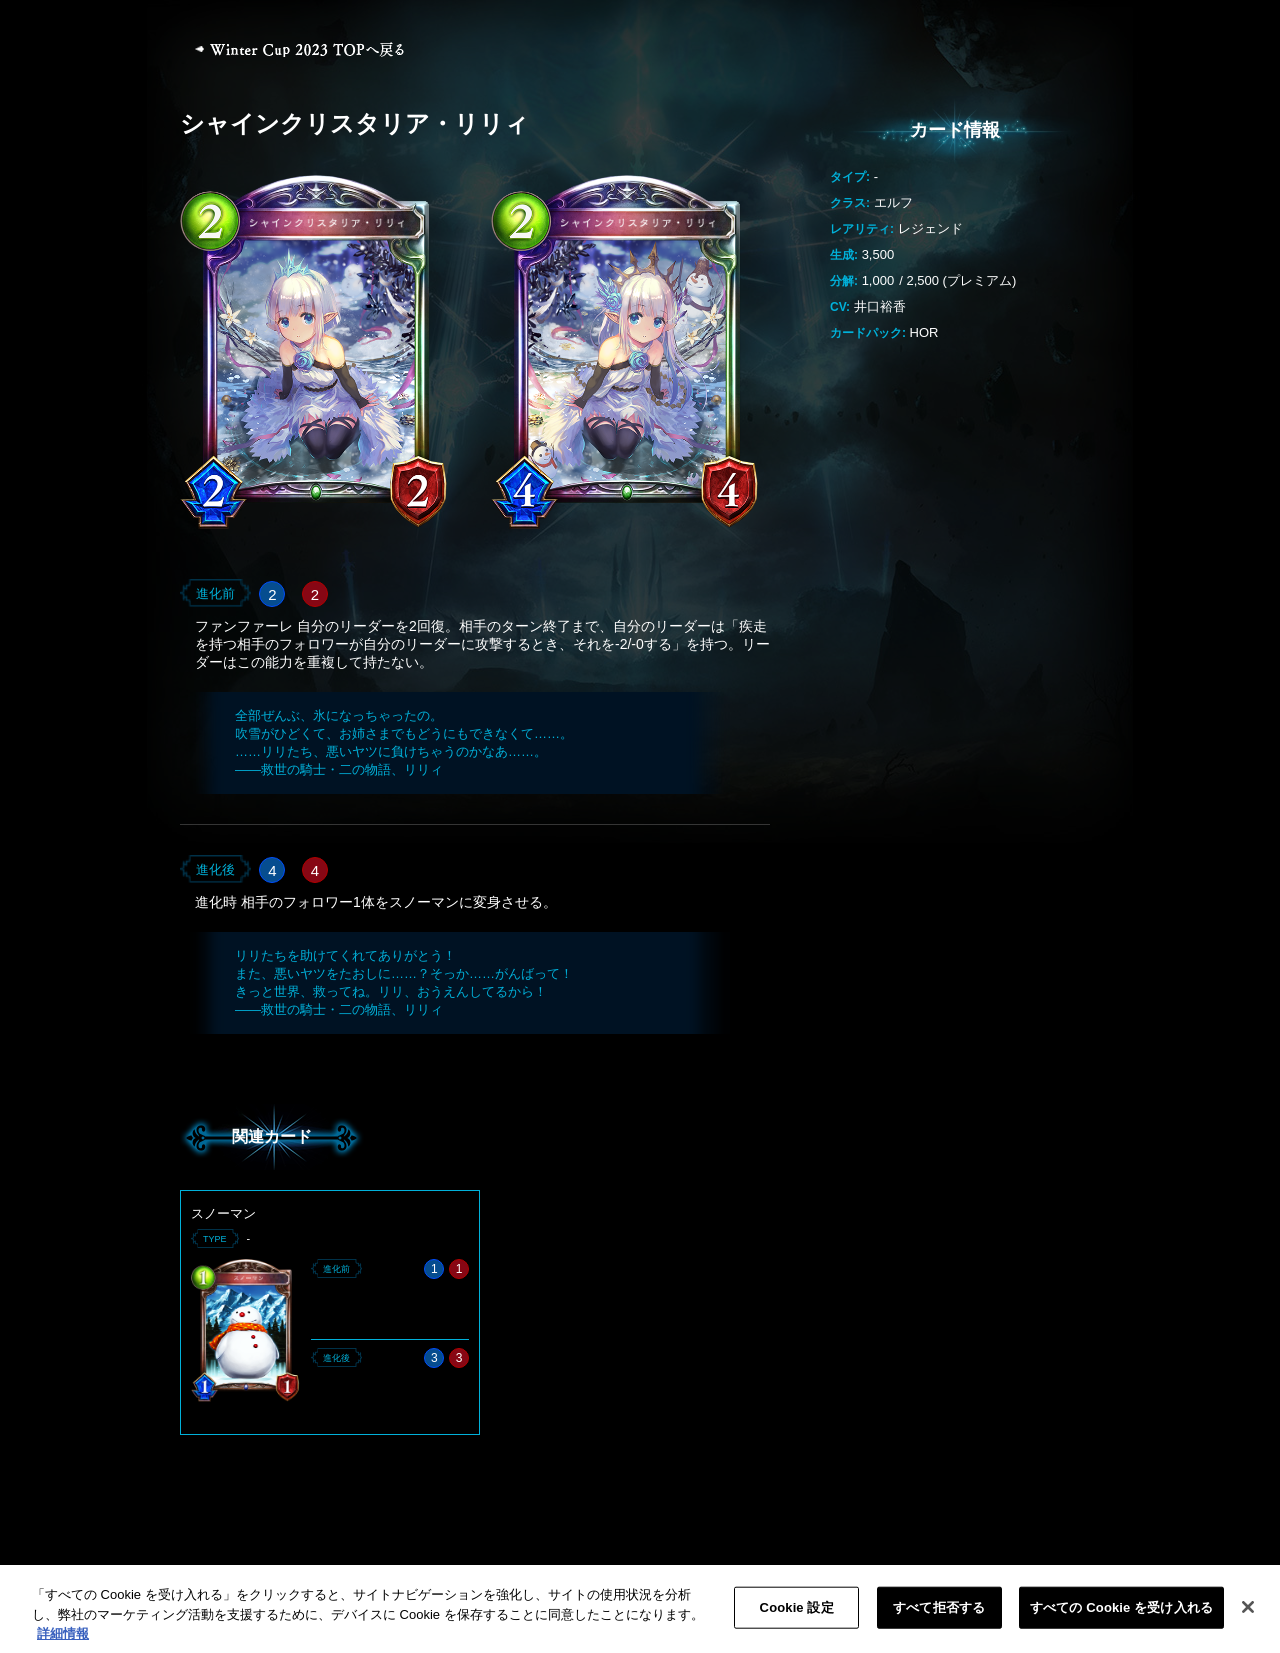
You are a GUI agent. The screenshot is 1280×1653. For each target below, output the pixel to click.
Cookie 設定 (797, 1618)
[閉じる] (1248, 1618)
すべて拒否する (939, 1618)
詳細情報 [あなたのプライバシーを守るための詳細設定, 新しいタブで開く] (63, 1644)
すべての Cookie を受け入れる (1121, 1618)
